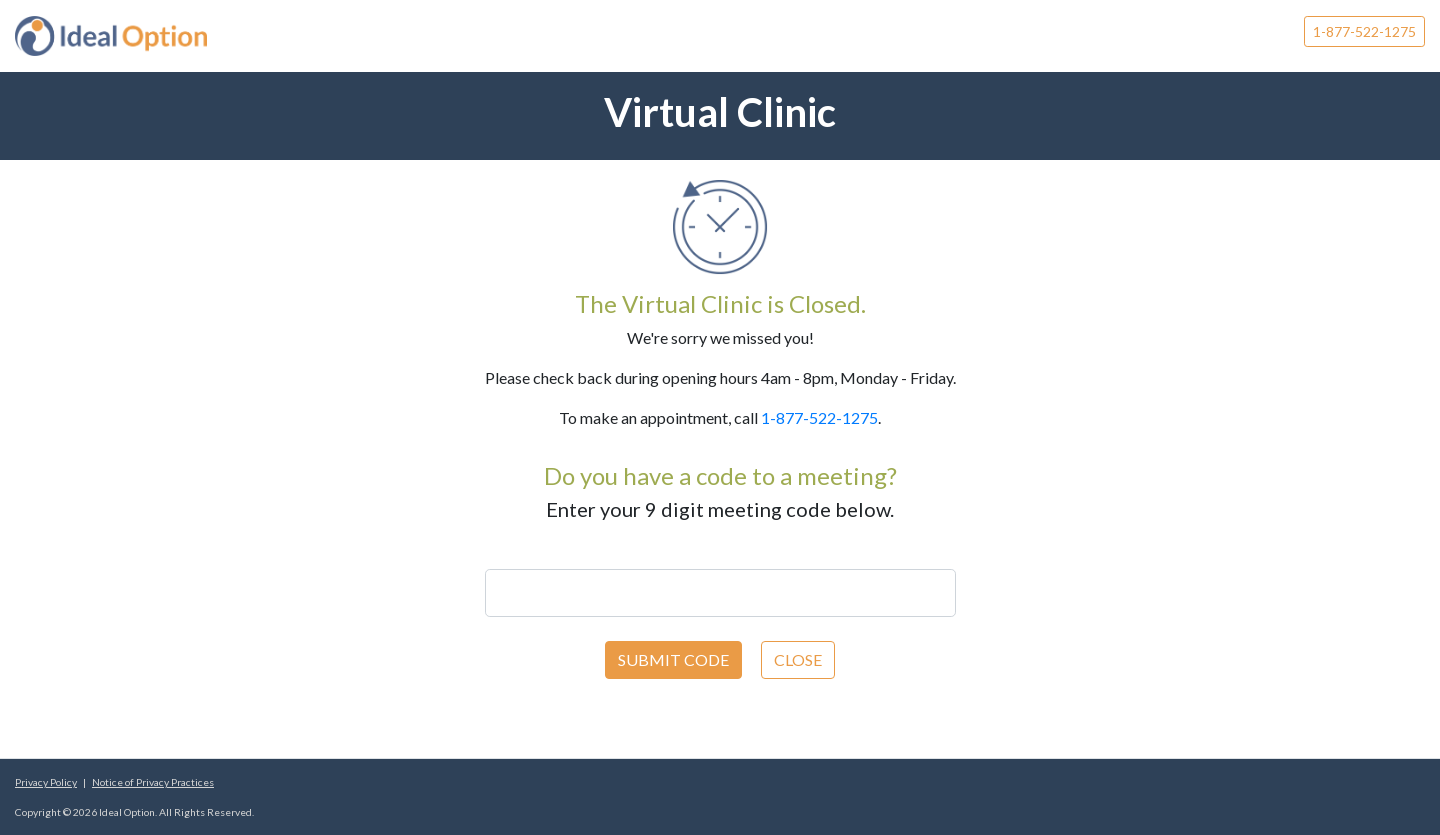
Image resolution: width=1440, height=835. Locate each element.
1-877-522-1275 (1364, 31)
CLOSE (798, 659)
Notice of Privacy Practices (153, 782)
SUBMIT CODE (673, 659)
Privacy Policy (46, 782)
